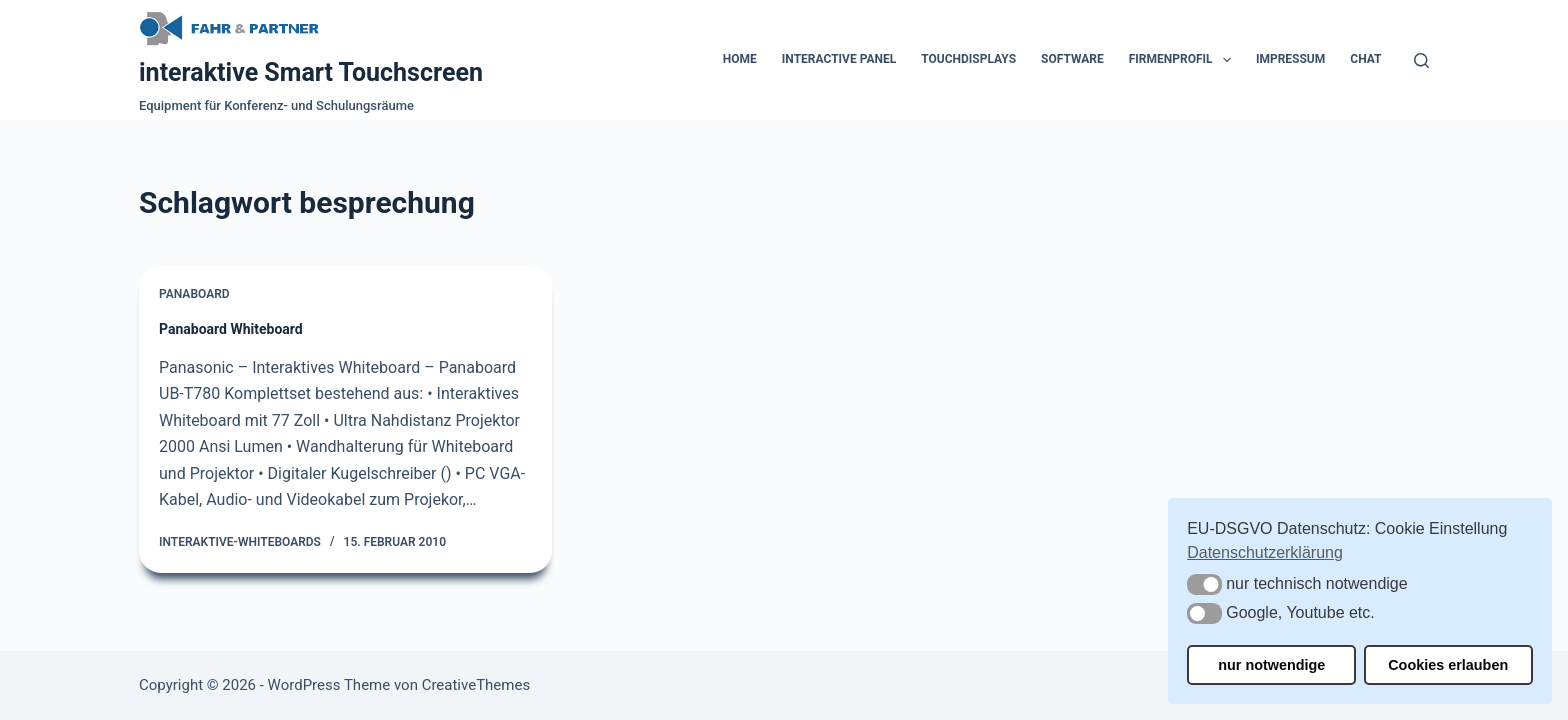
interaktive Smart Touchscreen (311, 72)
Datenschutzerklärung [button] (1265, 552)
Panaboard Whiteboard (231, 329)
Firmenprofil (1184, 60)
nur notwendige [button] (1271, 665)
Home (740, 59)
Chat (1365, 59)
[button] (1204, 584)
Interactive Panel (839, 59)
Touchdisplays (968, 59)
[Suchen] (1421, 60)
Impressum (1290, 59)
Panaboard (194, 294)
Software (1072, 59)
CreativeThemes (476, 685)
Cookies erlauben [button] (1448, 665)
